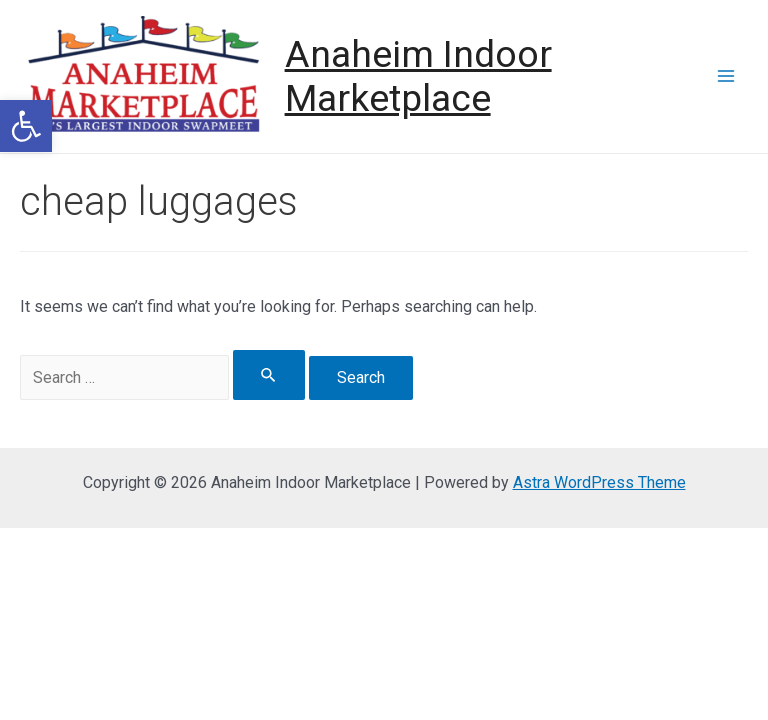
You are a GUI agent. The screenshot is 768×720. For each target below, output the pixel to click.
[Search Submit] (269, 375)
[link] (26, 126)
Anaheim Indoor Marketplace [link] (418, 76)
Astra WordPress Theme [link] (599, 482)
